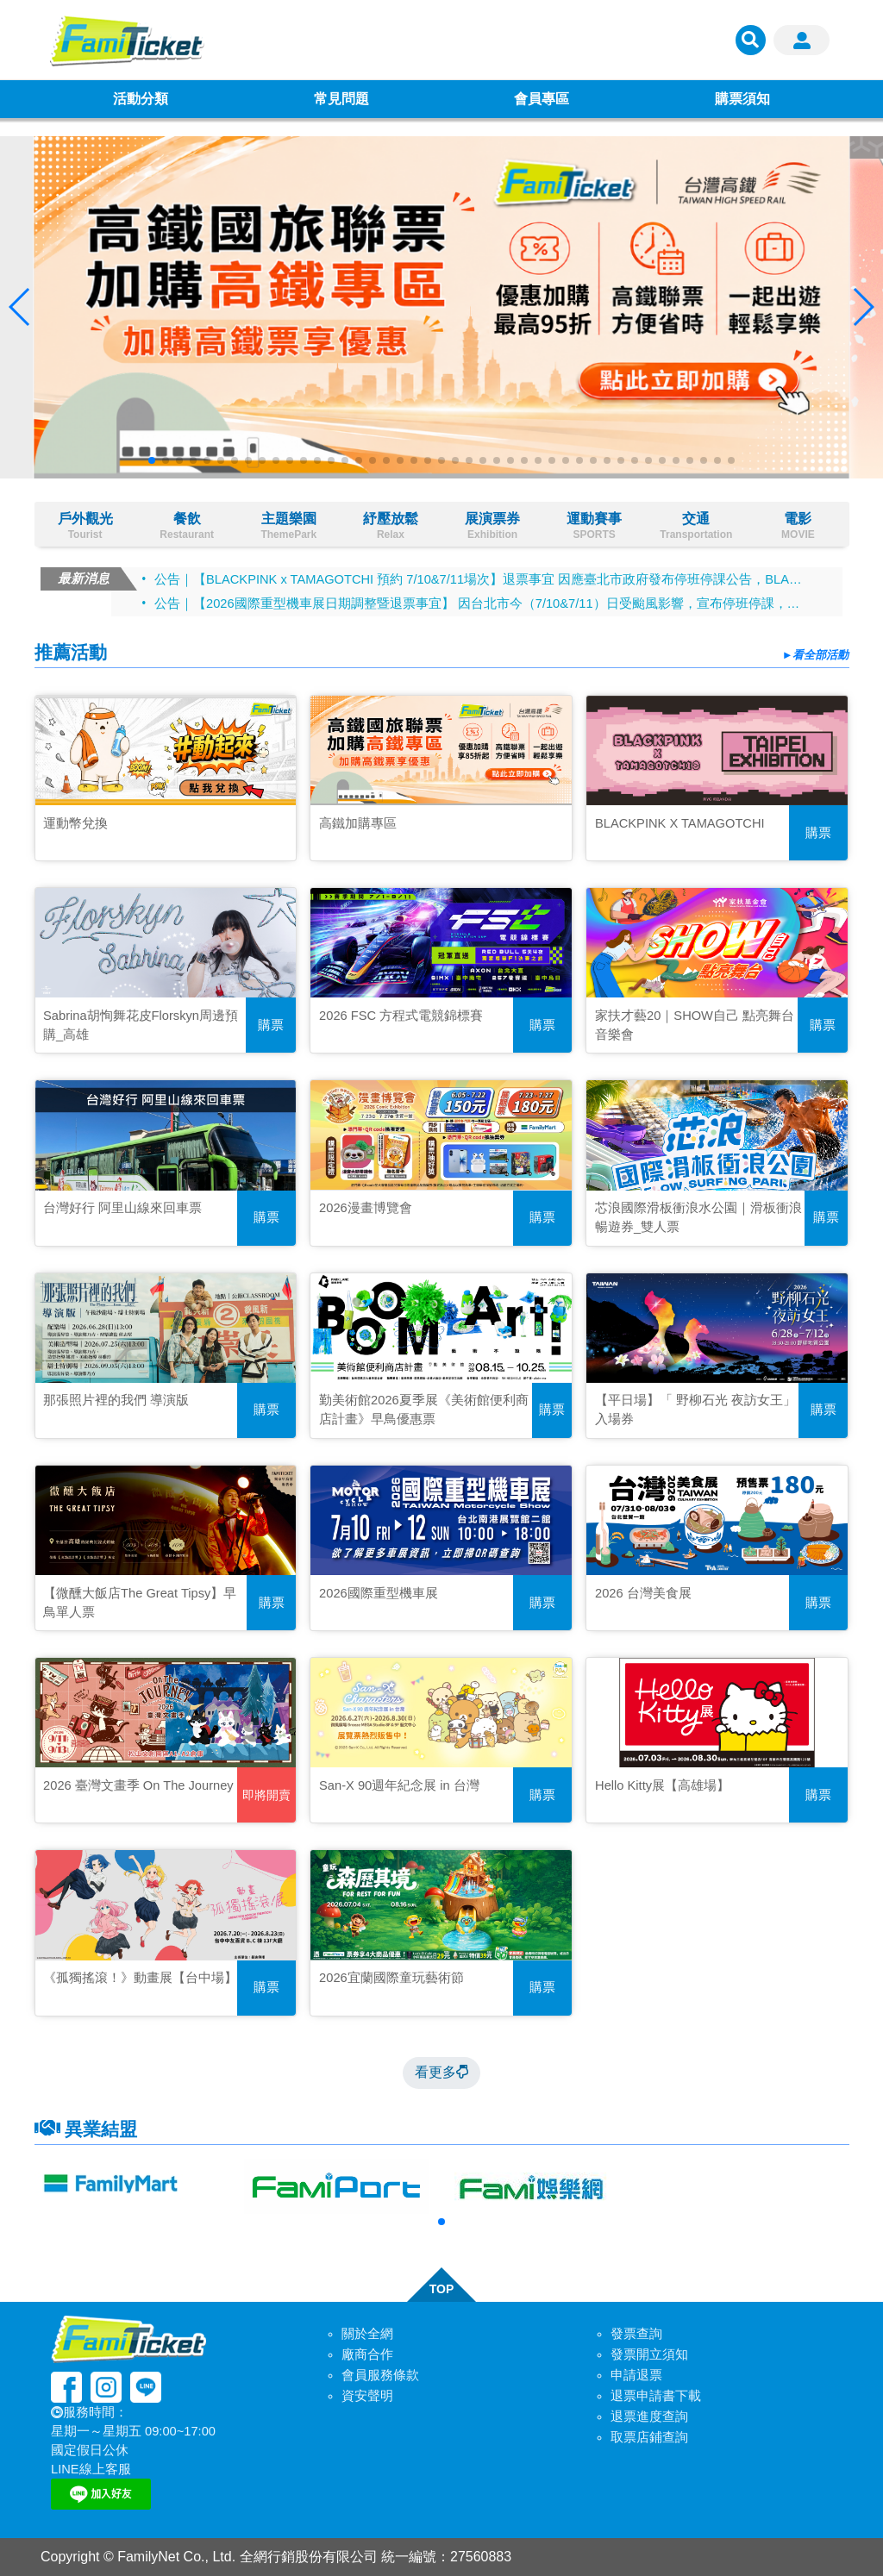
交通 (696, 526)
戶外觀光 (85, 526)
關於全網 (367, 2334)
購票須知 (742, 98)
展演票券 (492, 526)
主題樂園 (289, 526)
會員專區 (541, 98)
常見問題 (341, 98)
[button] (151, 460)
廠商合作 (367, 2354)
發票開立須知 (649, 2354)
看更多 (441, 2072)
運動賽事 (594, 526)
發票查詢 (636, 2334)
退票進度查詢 (649, 2416)
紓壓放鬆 (391, 526)
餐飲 (187, 526)
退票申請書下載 (656, 2396)
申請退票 (636, 2375)
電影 (798, 526)
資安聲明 (367, 2396)
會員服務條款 (380, 2375)
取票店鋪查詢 (649, 2437)
